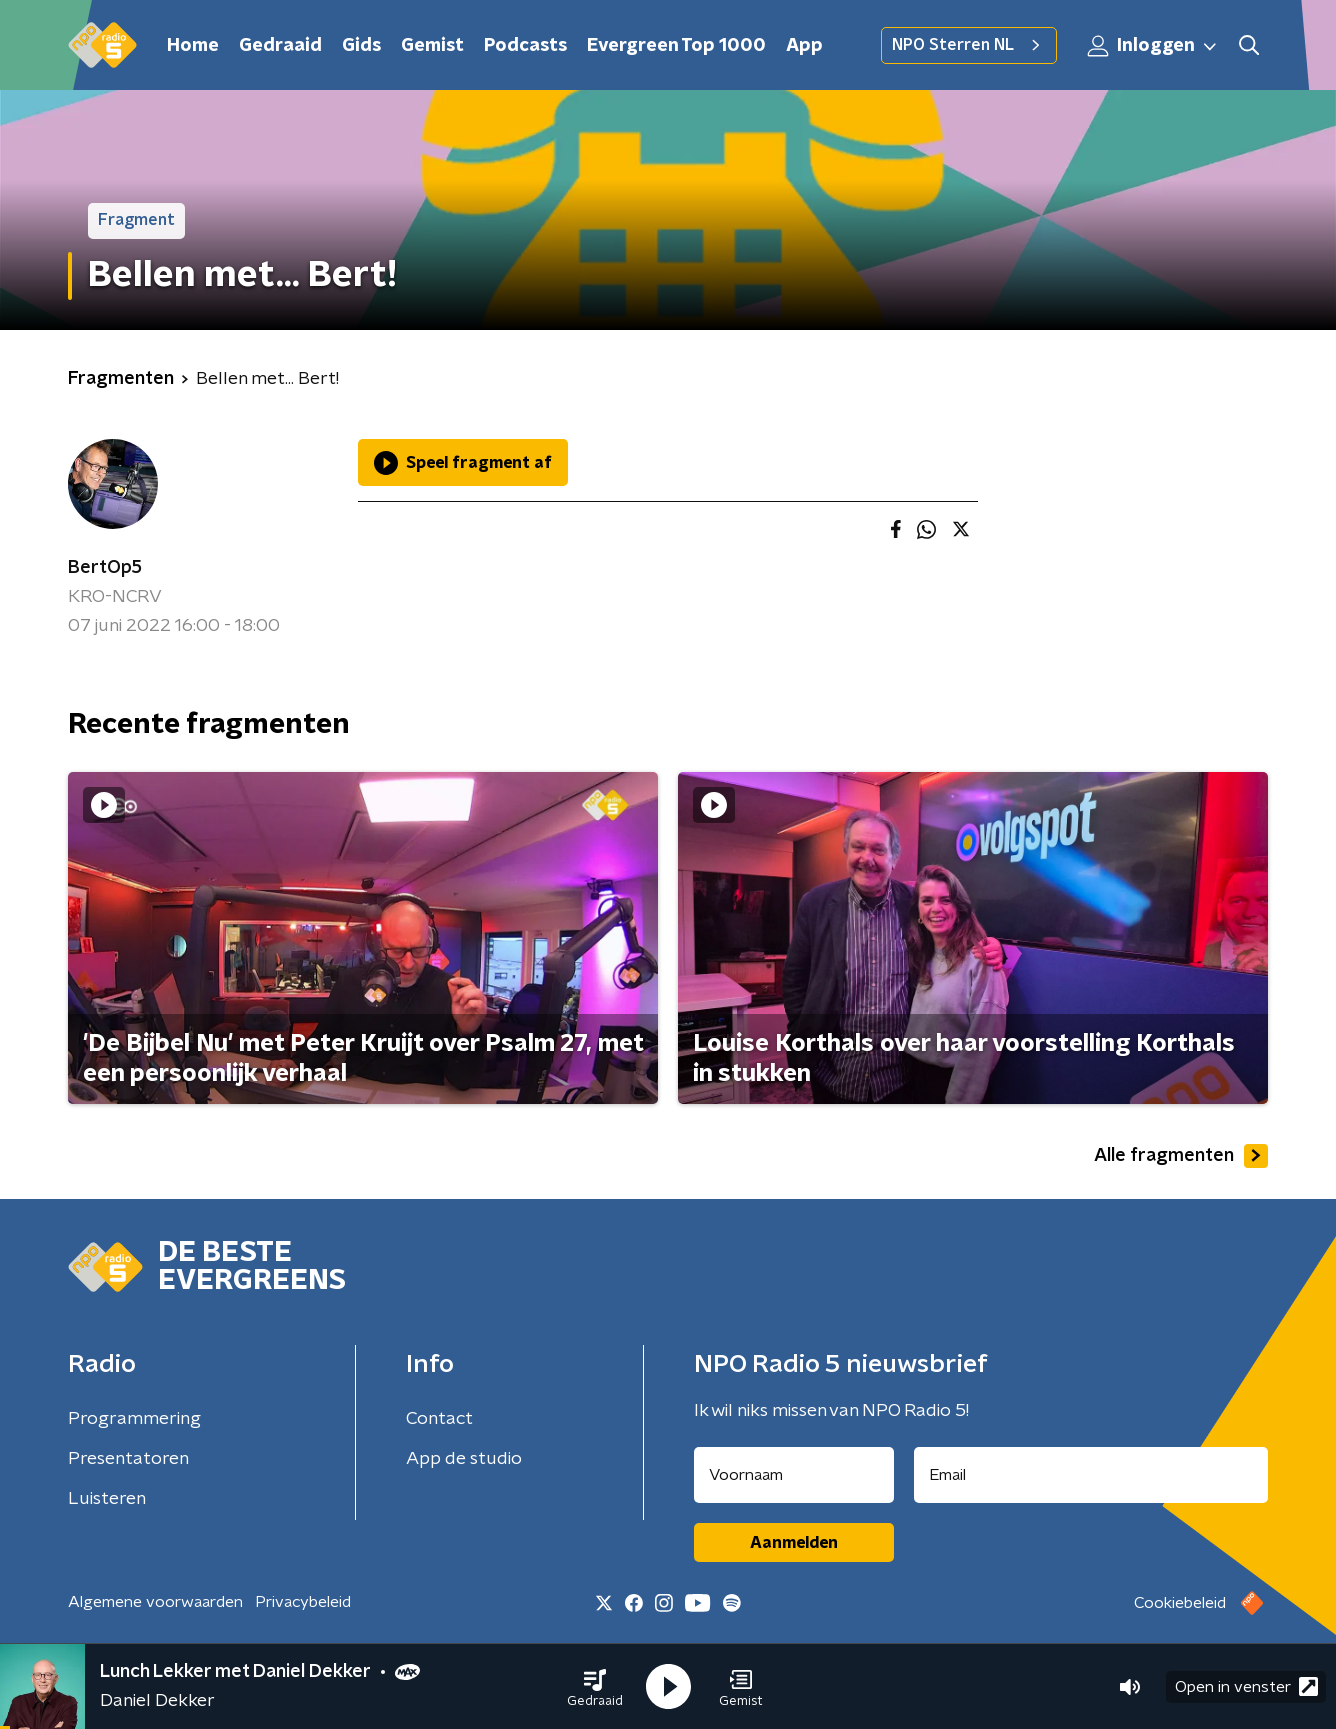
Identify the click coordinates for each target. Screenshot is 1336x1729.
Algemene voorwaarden (155, 1602)
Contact (439, 1419)
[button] (595, 1687)
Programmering (134, 1419)
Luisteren (107, 1499)
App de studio (464, 1459)
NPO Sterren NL (969, 45)
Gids (361, 46)
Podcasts (525, 46)
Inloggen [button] (1153, 46)
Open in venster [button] (1246, 1686)
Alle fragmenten (1181, 1156)
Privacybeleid (303, 1602)
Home (193, 46)
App (804, 46)
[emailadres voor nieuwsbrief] (1091, 1475)
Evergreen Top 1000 (676, 46)
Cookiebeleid (1180, 1603)
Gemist (432, 46)
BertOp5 (105, 568)
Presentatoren (128, 1459)
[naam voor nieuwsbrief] (794, 1475)
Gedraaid (280, 46)
